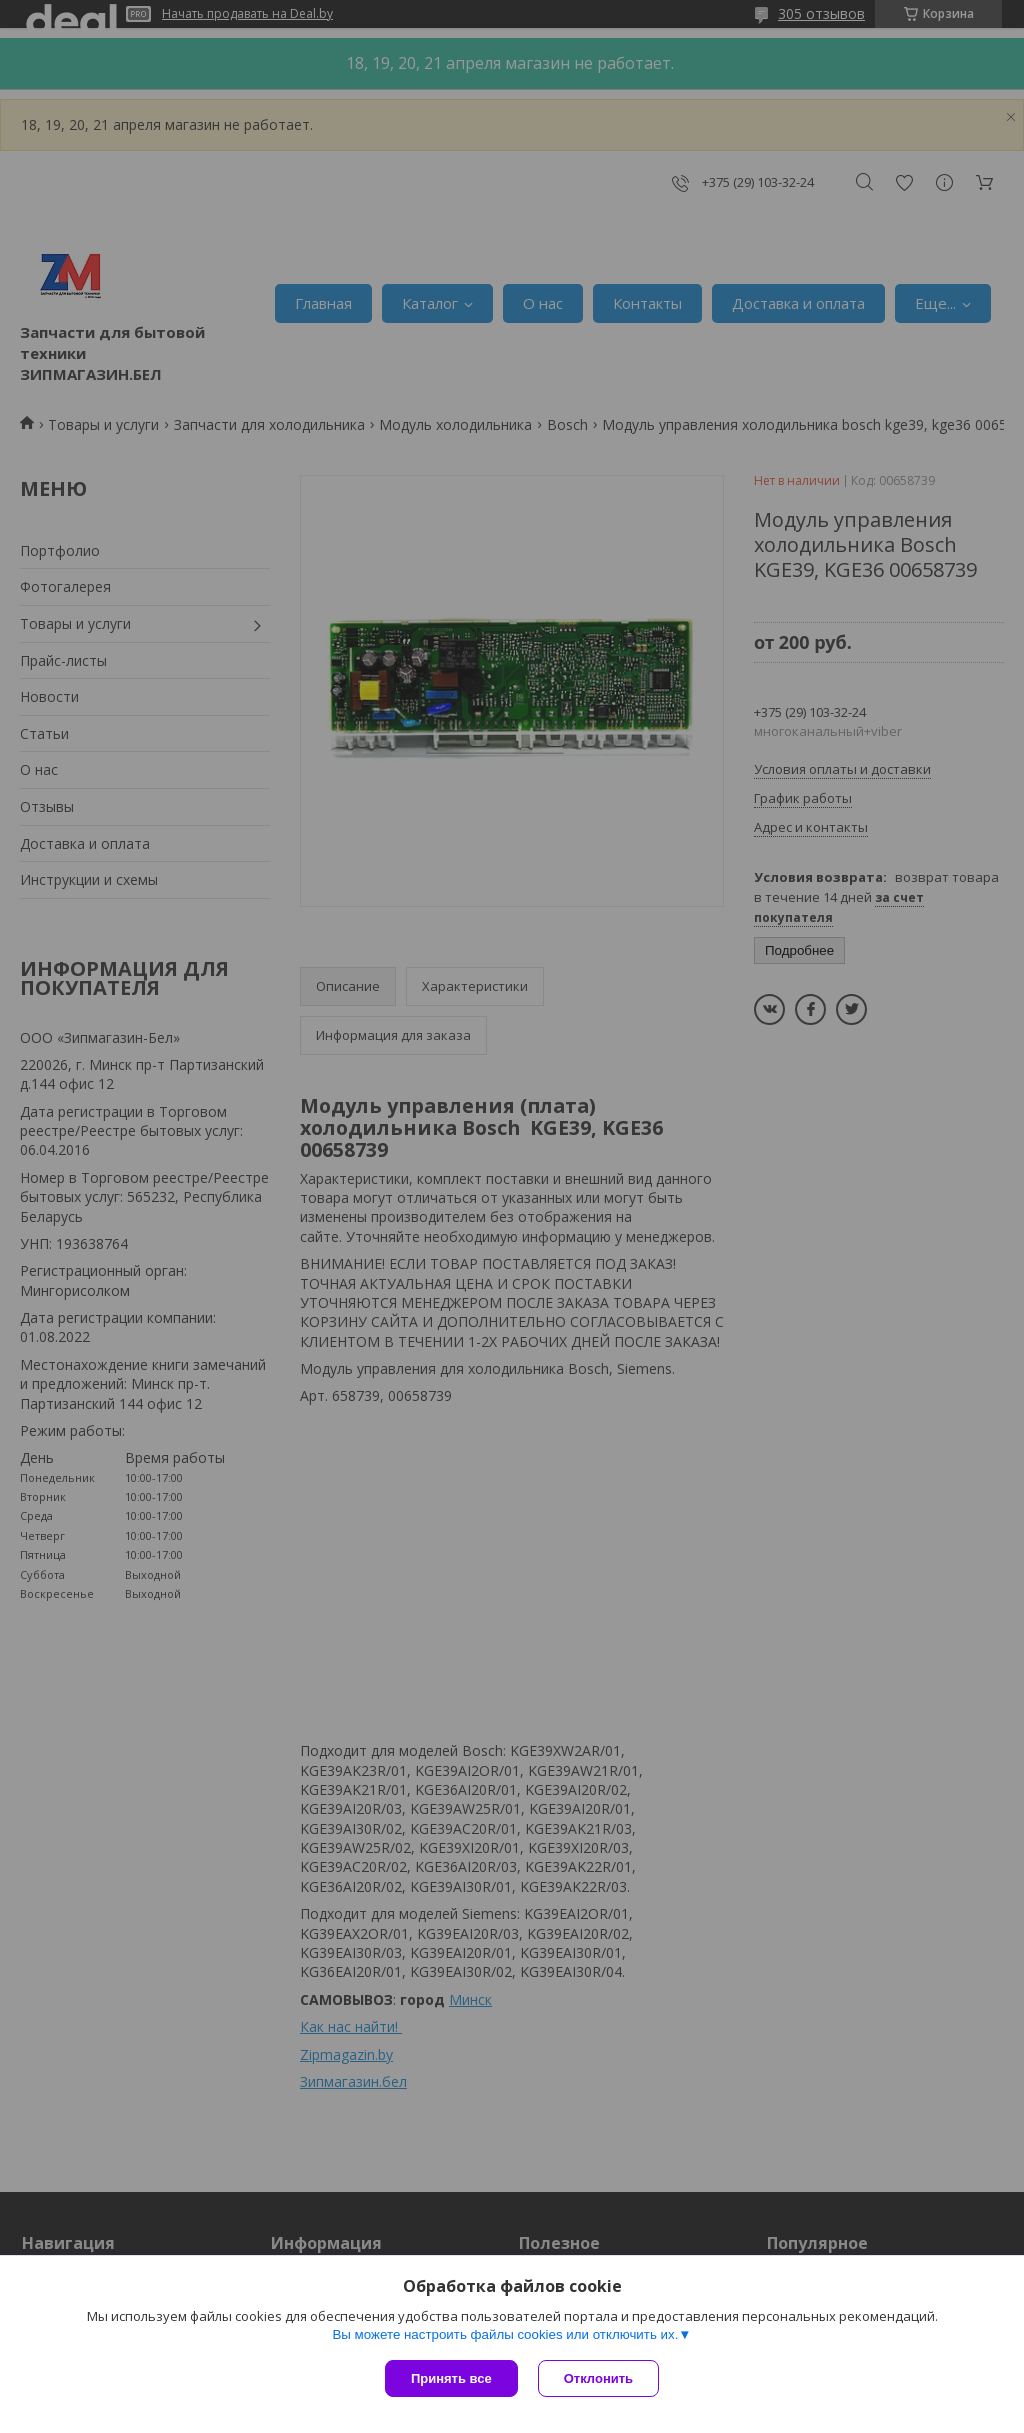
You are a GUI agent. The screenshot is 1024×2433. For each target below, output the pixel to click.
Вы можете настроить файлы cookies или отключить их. (505, 2334)
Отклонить (598, 2378)
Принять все (451, 2378)
